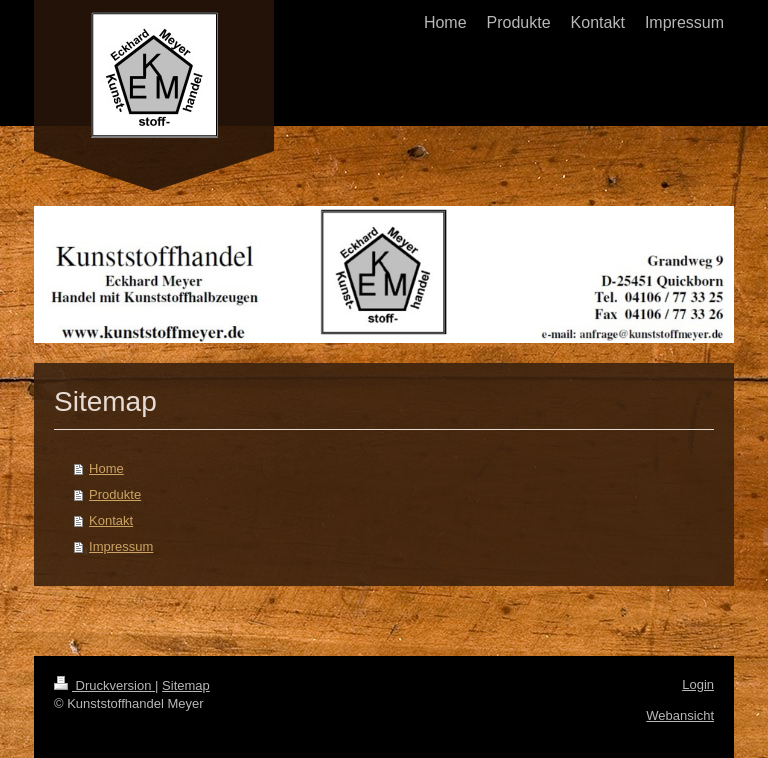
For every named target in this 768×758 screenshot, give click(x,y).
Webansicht (680, 715)
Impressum (121, 546)
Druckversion (104, 685)
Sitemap (186, 685)
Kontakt (111, 520)
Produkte (115, 494)
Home (106, 468)
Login (698, 684)
